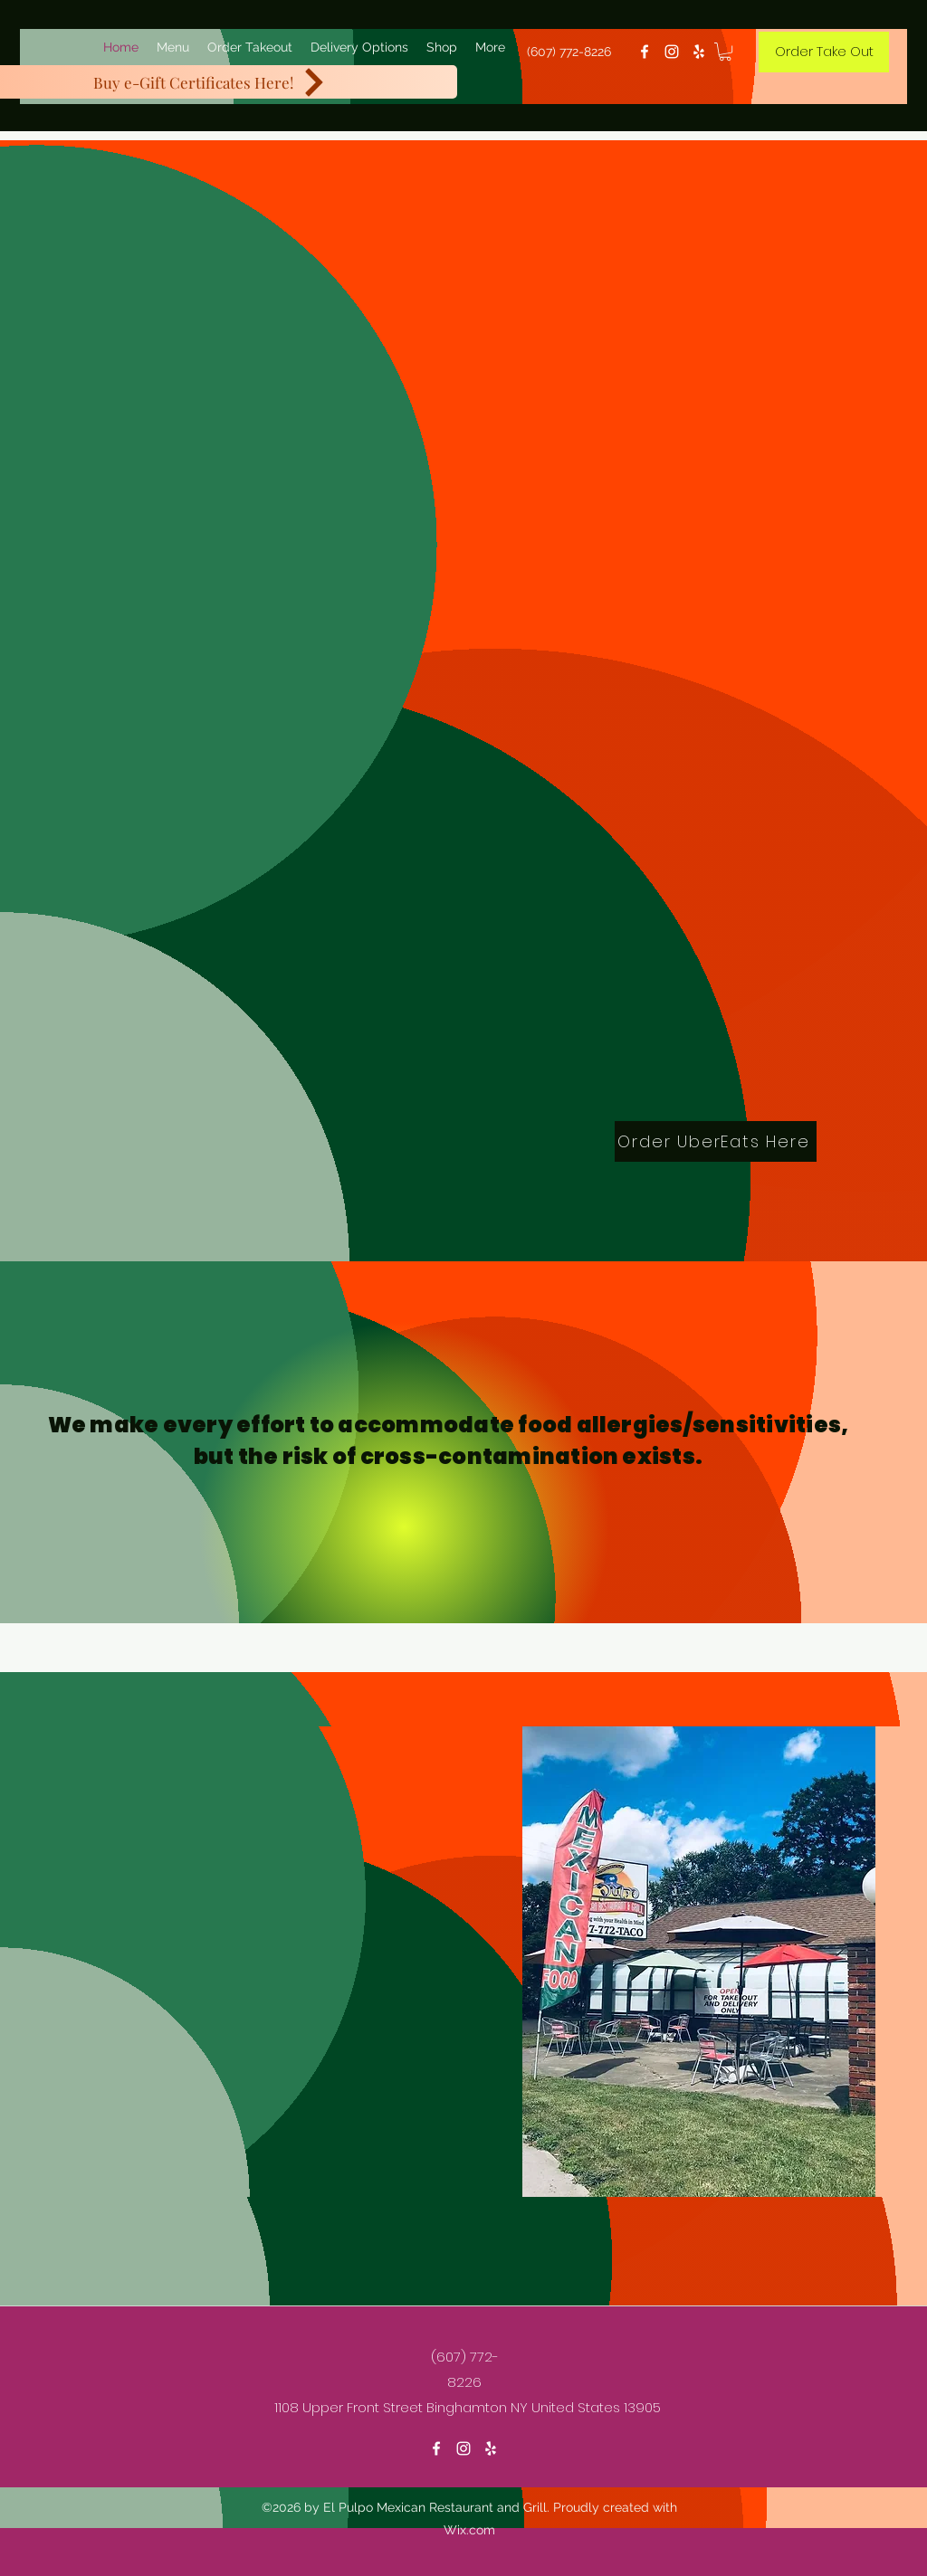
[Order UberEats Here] (716, 1141)
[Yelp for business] (699, 52)
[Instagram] (672, 52)
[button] (725, 52)
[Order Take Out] (824, 52)
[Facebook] (645, 52)
